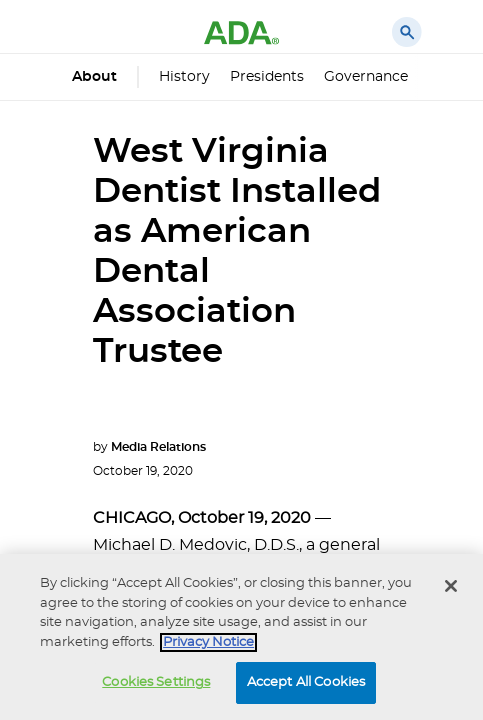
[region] (241, 637)
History (184, 77)
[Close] (451, 586)
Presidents (267, 77)
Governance (366, 77)
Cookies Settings (156, 682)
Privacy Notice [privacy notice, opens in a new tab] (208, 642)
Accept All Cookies (306, 682)
